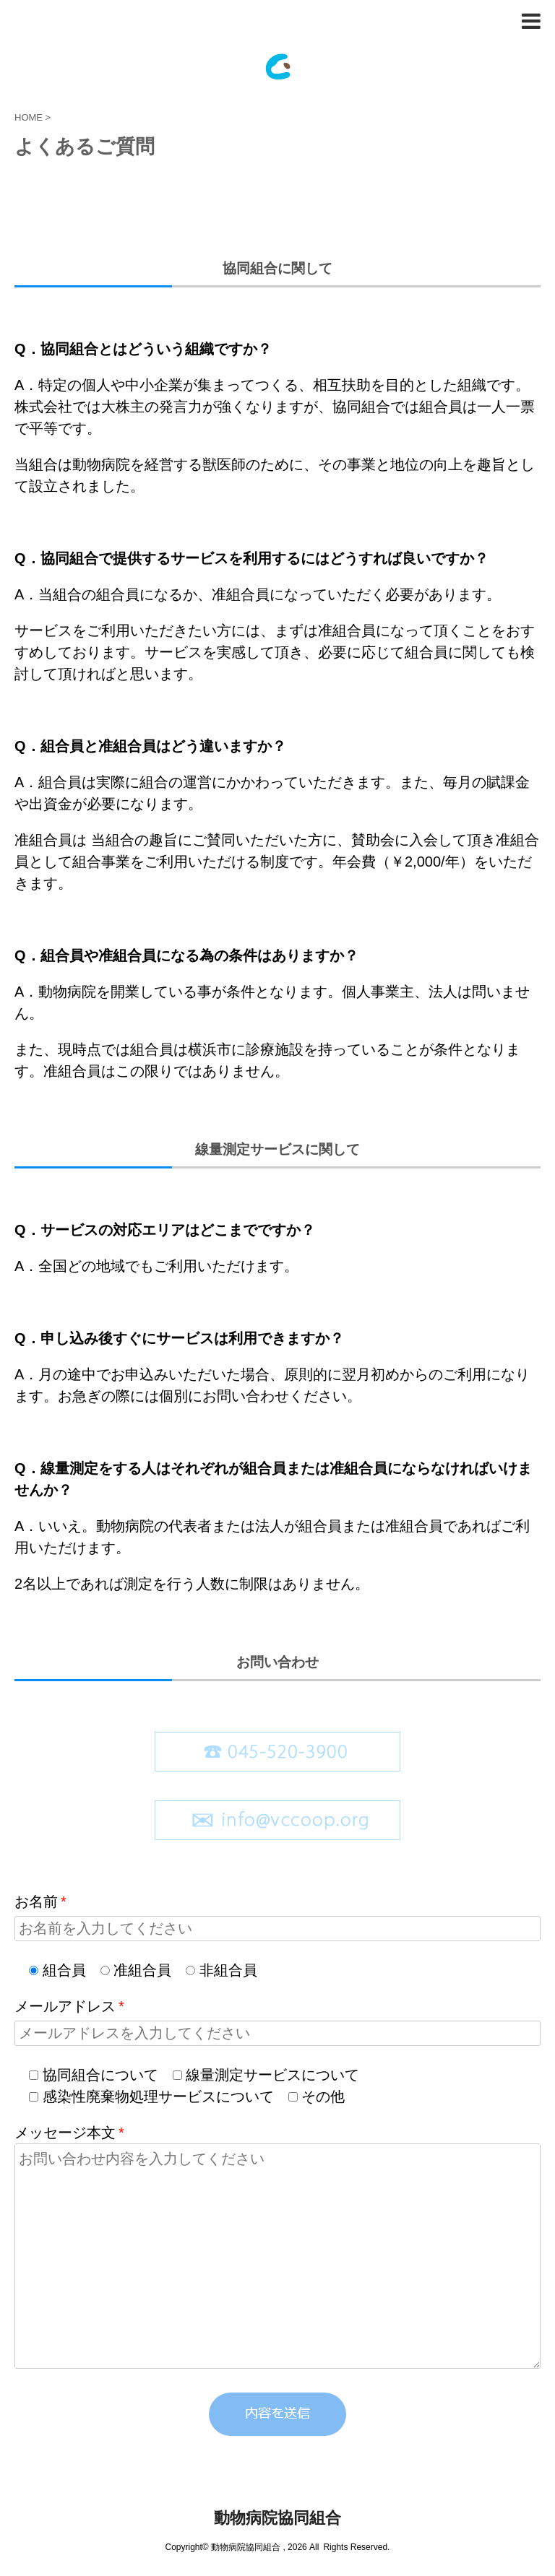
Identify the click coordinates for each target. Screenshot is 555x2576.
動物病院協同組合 (277, 2518)
